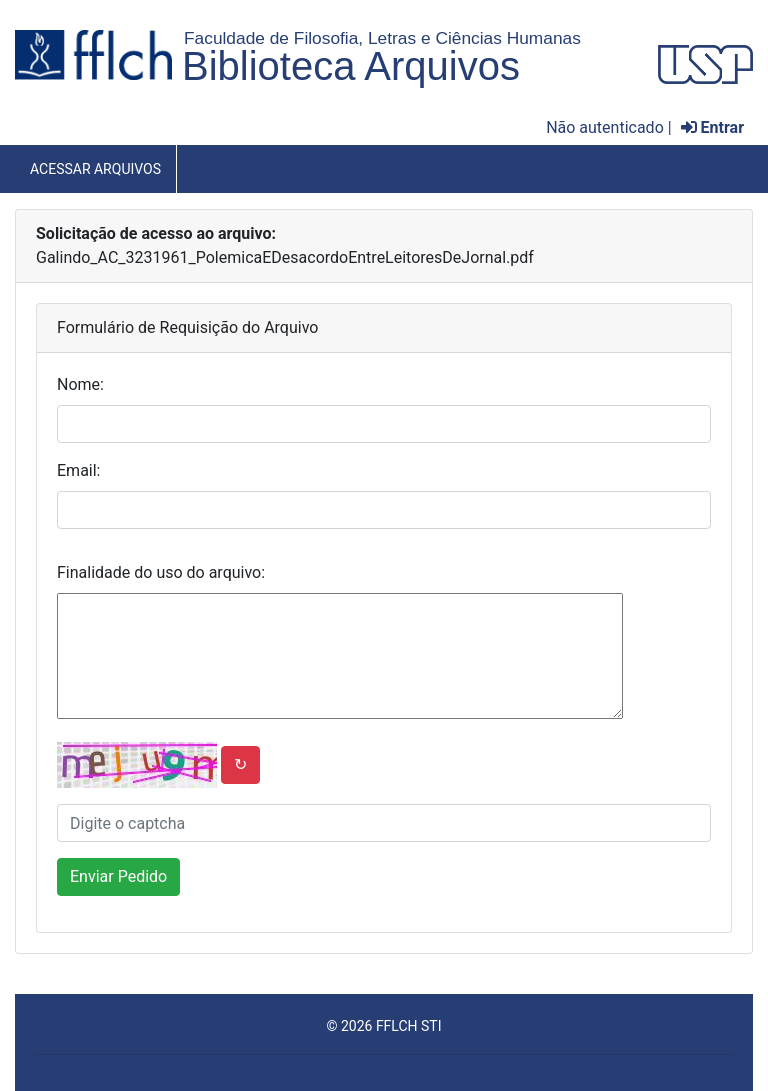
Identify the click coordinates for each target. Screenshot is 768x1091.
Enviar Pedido (118, 876)
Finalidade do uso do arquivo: (161, 572)
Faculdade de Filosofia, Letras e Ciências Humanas (382, 38)
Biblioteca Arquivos (351, 66)
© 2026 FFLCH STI (383, 1026)
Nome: (80, 384)
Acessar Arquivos (95, 169)
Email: (78, 470)
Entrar (712, 127)
